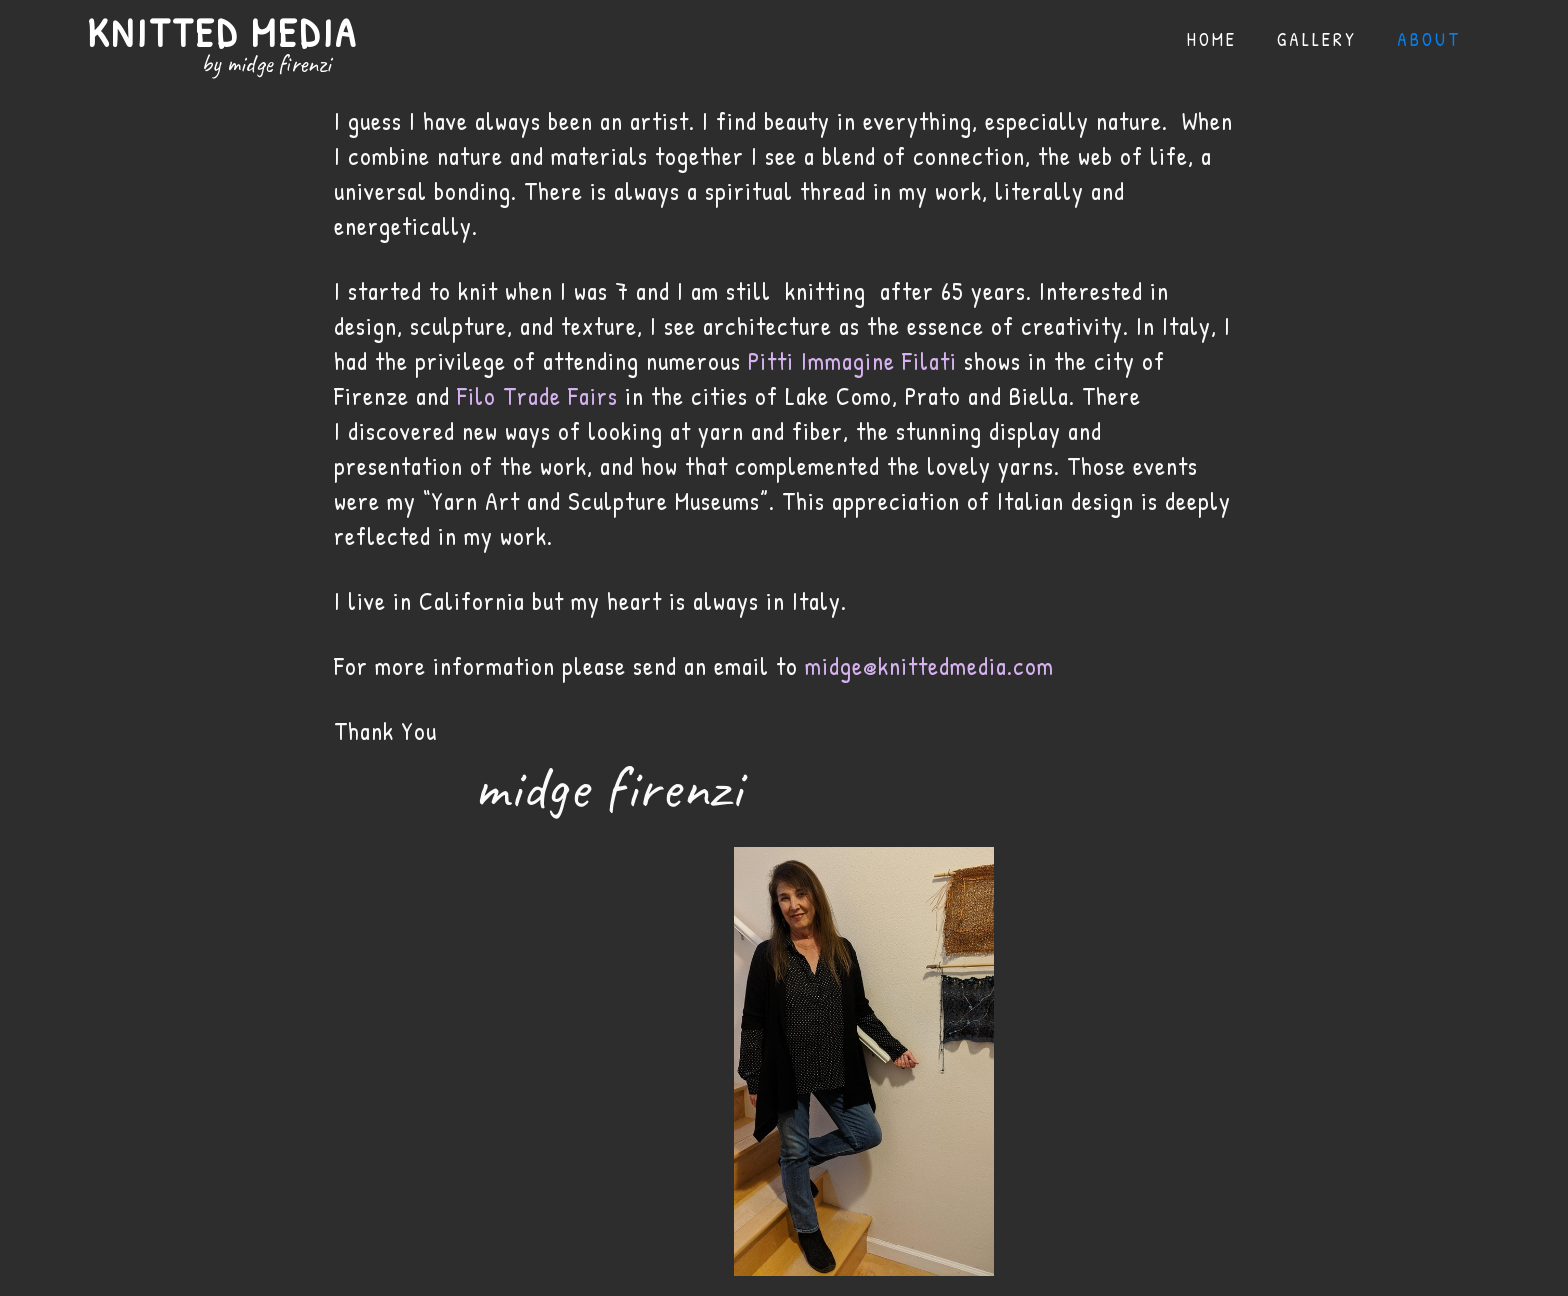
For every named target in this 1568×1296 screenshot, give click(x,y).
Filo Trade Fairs (537, 396)
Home (1212, 39)
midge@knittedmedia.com (929, 666)
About (1429, 39)
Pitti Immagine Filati (852, 361)
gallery (1317, 39)
